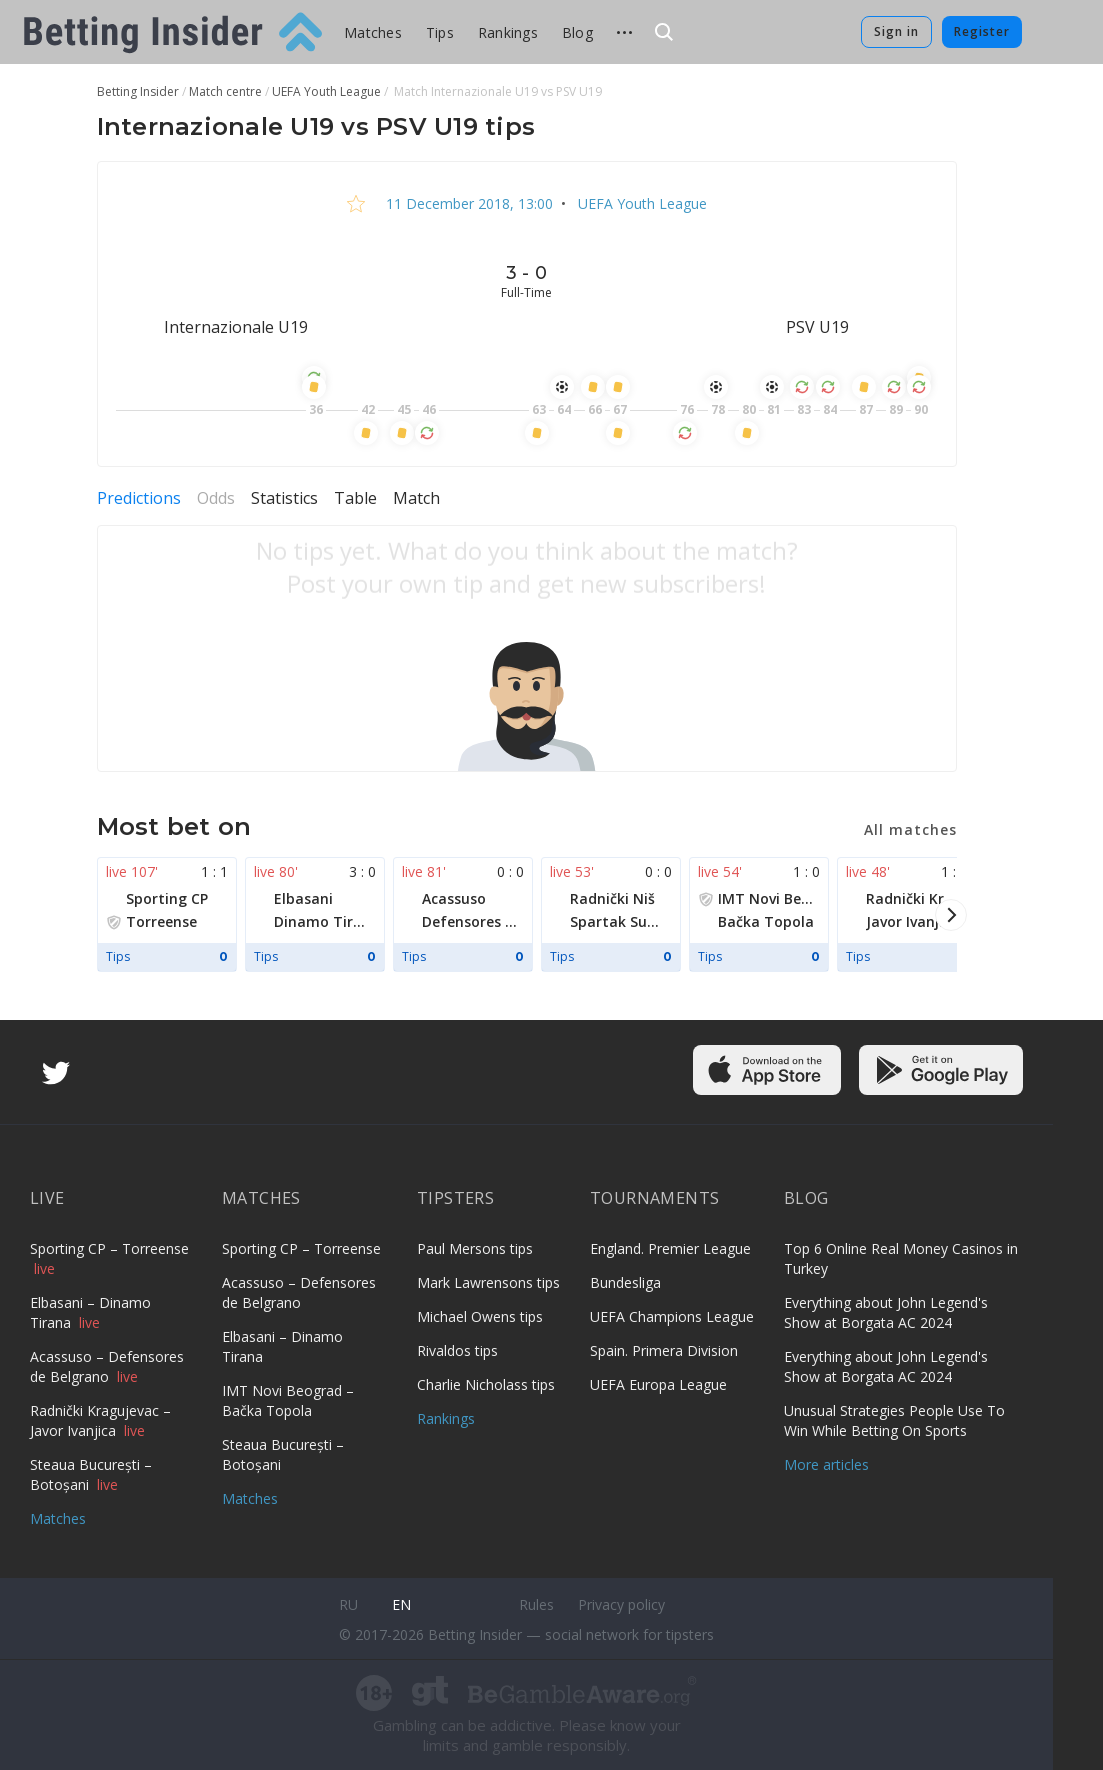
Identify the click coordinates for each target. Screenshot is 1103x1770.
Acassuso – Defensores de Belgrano (107, 1366)
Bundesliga (625, 1282)
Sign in (896, 31)
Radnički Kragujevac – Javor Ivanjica (100, 1420)
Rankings (508, 32)
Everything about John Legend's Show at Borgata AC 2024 (886, 1312)
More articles (826, 1464)
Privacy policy (621, 1604)
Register (982, 31)
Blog (577, 32)
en (401, 1604)
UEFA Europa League (658, 1384)
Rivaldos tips (457, 1350)
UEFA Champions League (672, 1316)
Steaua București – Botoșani (91, 1474)
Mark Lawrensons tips (488, 1282)
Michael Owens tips (480, 1316)
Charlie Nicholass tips (486, 1384)
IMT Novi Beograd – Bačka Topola (288, 1400)
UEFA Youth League (640, 203)
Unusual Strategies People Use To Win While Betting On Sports (894, 1420)
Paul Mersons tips (475, 1248)
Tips (440, 32)
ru (348, 1604)
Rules (536, 1604)
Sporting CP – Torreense (109, 1248)
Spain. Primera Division (664, 1350)
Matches (373, 32)
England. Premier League (670, 1248)
